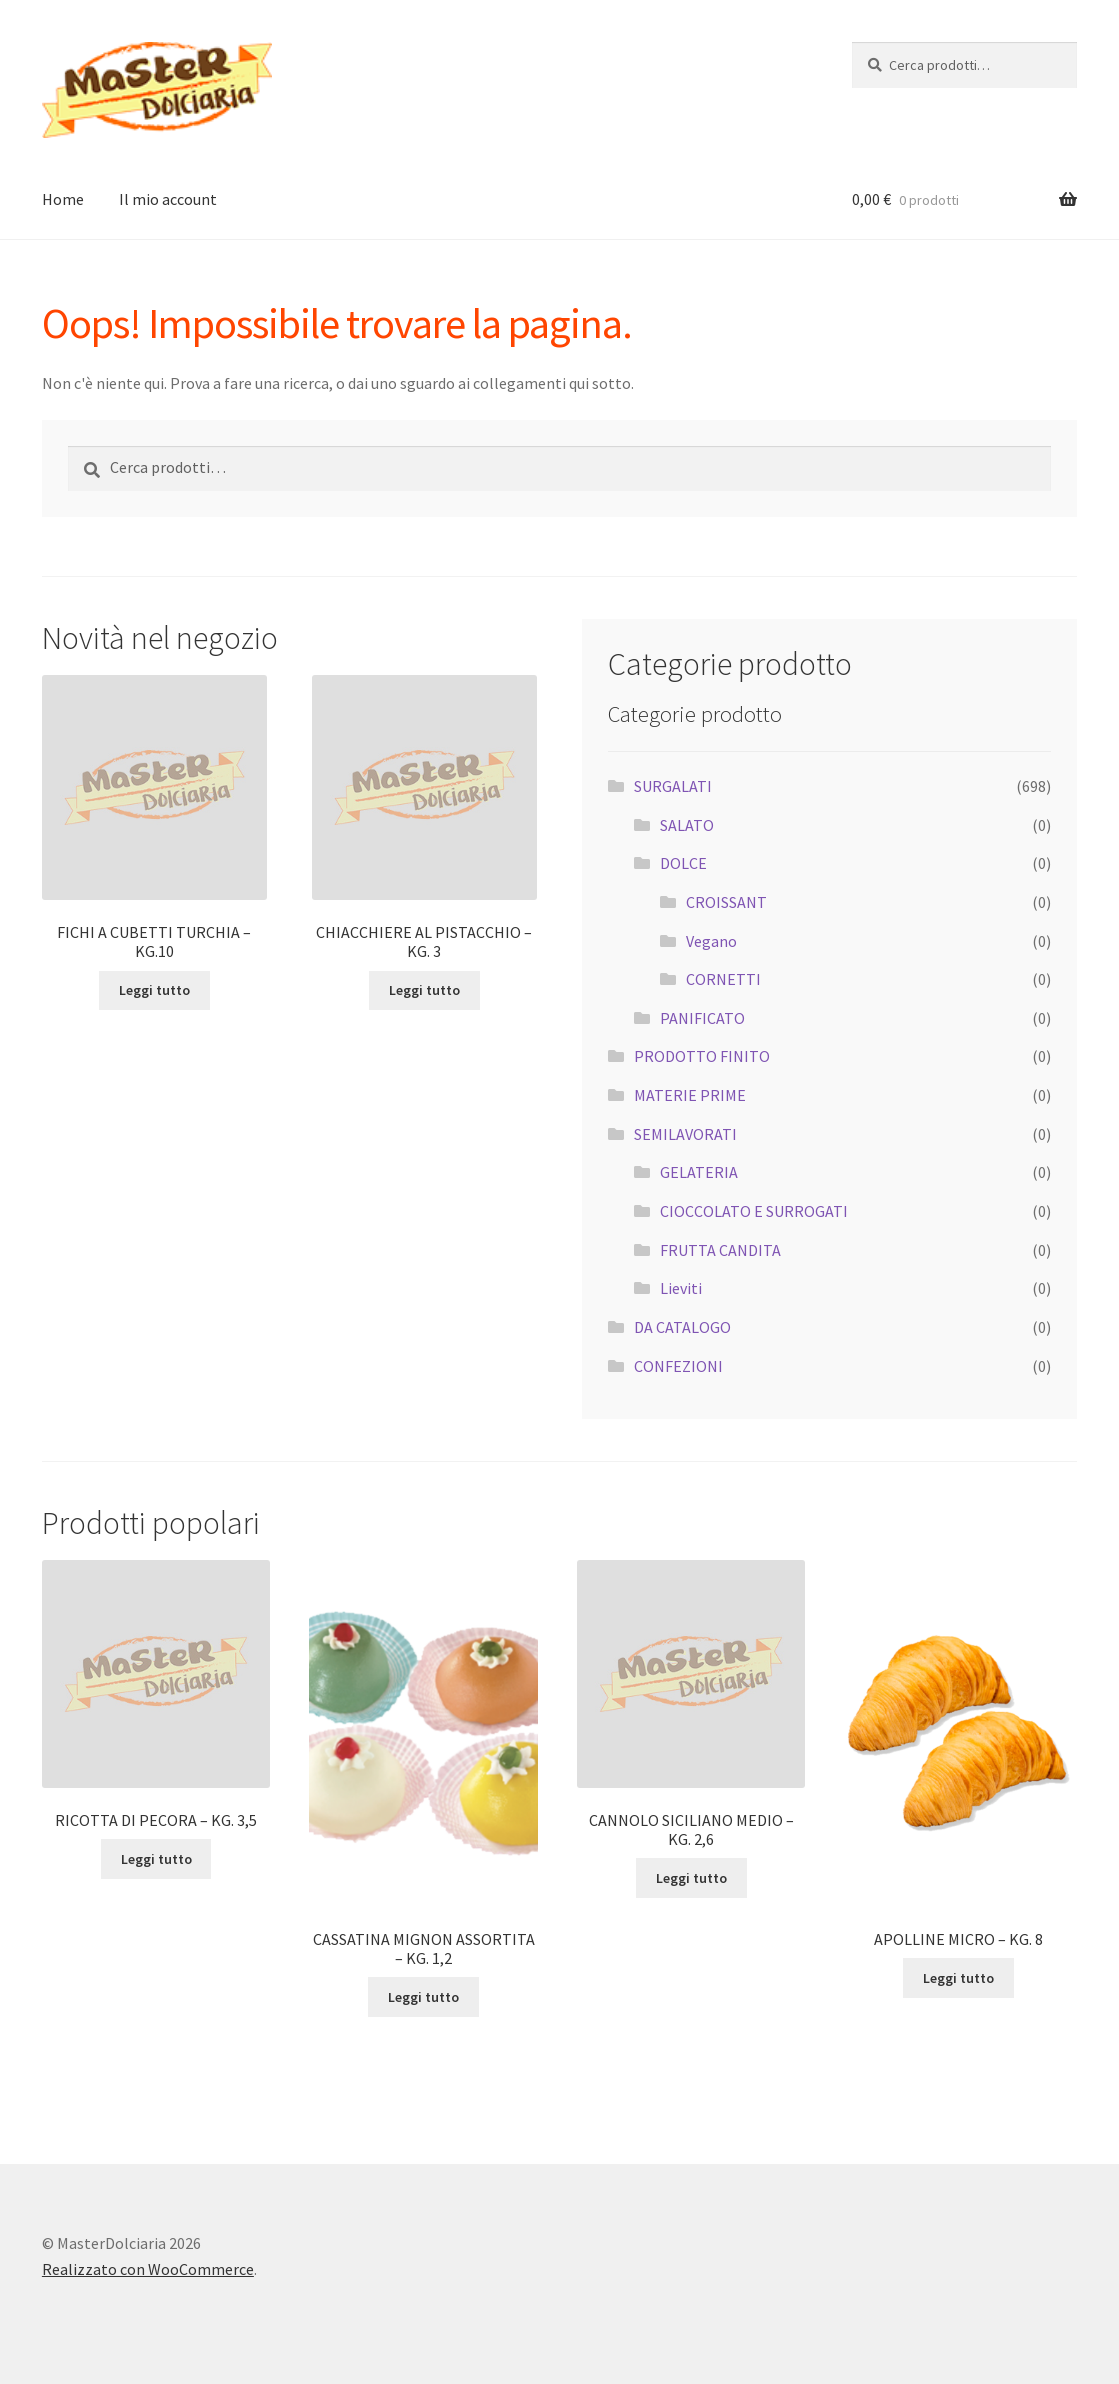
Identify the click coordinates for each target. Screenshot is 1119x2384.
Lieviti (681, 1288)
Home (63, 199)
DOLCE (683, 863)
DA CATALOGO (682, 1327)
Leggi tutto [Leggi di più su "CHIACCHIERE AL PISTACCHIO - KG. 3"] (424, 990)
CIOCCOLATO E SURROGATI (754, 1211)
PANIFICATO (702, 1018)
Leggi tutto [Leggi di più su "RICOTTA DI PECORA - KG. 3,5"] (156, 1859)
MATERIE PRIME (690, 1095)
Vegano (711, 941)
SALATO (687, 825)
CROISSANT (726, 902)
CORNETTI (723, 979)
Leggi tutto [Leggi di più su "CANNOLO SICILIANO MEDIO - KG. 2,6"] (691, 1878)
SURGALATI (673, 786)
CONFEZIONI (678, 1366)
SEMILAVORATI (685, 1134)
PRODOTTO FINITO (702, 1056)
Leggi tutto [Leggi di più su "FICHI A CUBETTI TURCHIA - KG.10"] (154, 990)
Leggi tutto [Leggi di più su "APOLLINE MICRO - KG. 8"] (958, 1978)
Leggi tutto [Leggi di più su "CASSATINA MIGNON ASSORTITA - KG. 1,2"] (423, 1997)
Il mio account (168, 199)
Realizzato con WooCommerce (148, 2269)
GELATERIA (699, 1172)
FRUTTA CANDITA (720, 1250)
